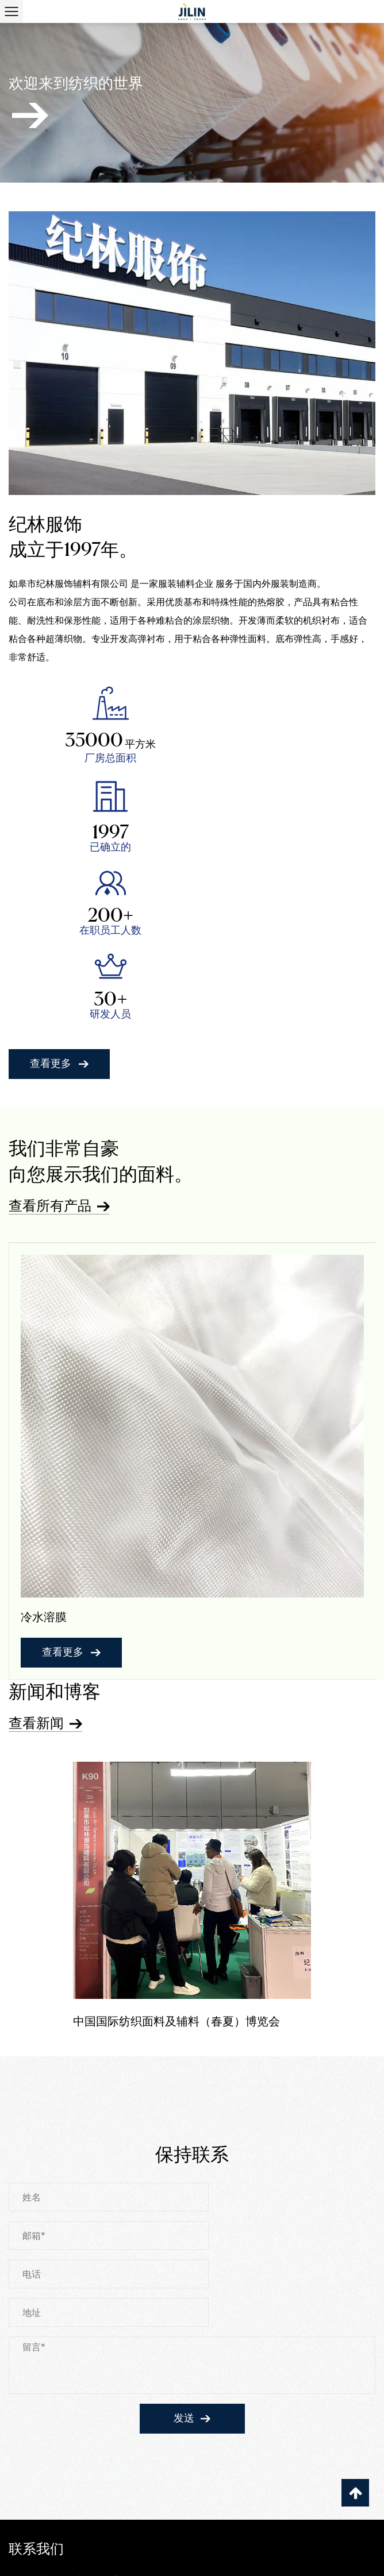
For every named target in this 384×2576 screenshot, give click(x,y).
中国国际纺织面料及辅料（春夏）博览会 (176, 1849)
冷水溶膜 (44, 1445)
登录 (356, 2557)
